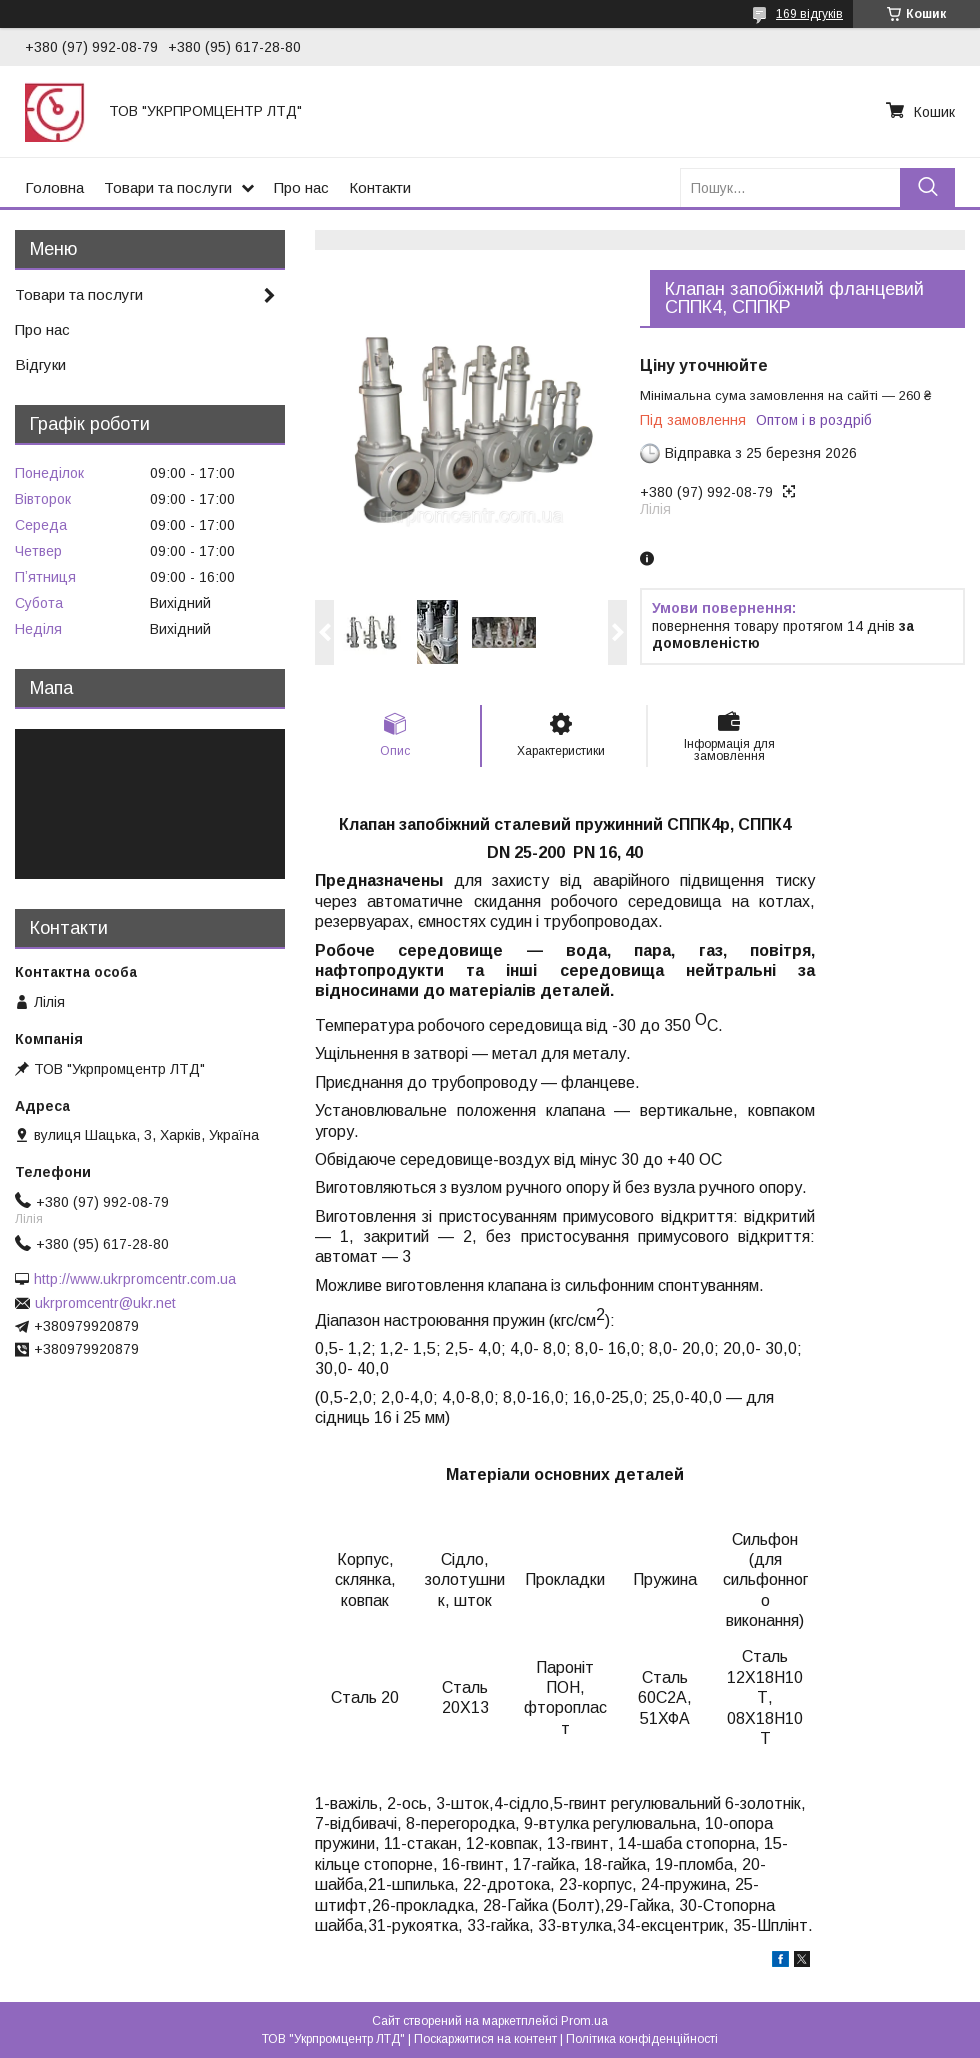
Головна (54, 187)
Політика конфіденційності (642, 2039)
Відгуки (40, 364)
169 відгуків (809, 14)
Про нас (301, 187)
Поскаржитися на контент (485, 2039)
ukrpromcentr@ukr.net (105, 1303)
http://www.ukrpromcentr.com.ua (135, 1279)
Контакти (380, 187)
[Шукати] (927, 187)
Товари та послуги (168, 187)
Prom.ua (584, 2021)
